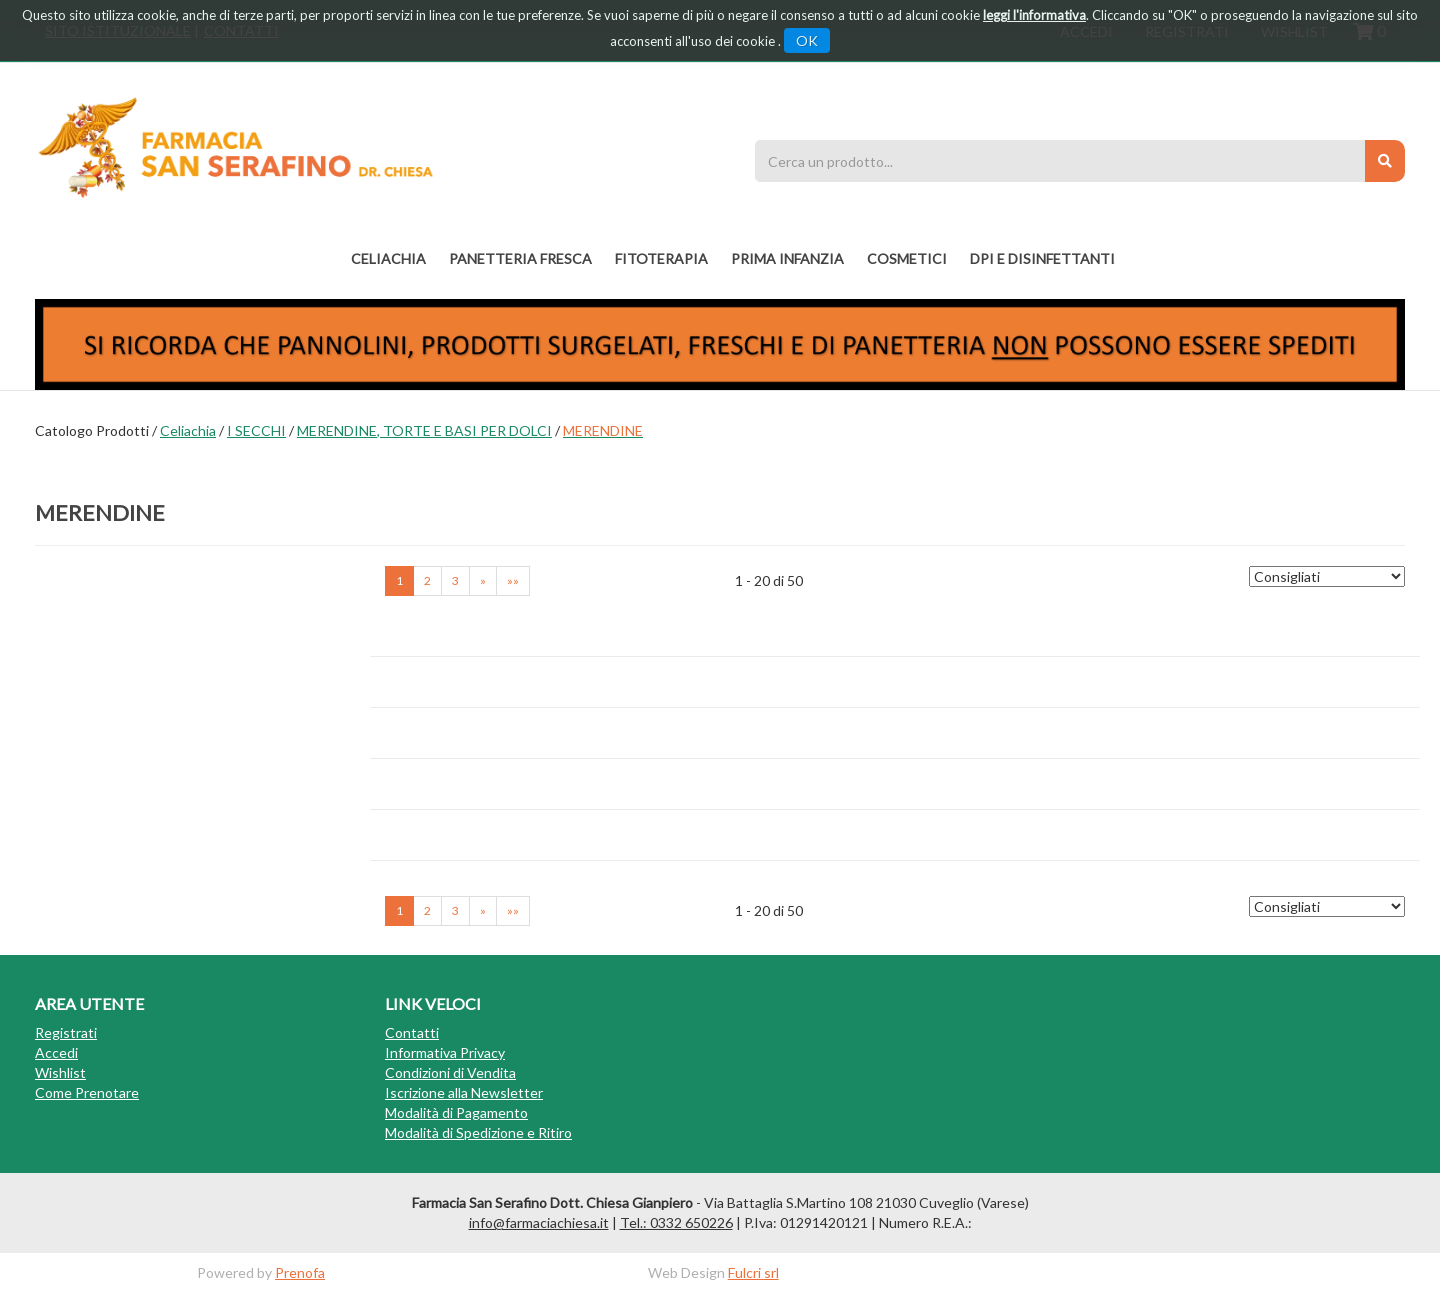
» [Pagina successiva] (483, 580)
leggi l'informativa (1034, 15)
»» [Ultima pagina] (513, 580)
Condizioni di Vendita (450, 1072)
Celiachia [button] (388, 258)
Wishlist (60, 1072)
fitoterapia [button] (661, 258)
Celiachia (188, 430)
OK (807, 40)
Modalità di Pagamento (456, 1112)
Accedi (56, 1052)
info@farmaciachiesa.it (539, 1222)
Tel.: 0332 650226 (676, 1222)
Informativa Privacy (445, 1052)
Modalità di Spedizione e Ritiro (478, 1132)
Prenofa (300, 1272)
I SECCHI (256, 430)
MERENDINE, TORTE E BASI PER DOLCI (424, 430)
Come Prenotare (87, 1092)
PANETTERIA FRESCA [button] (520, 258)
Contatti (412, 1032)
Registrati (66, 1032)
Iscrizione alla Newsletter (464, 1092)
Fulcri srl (753, 1272)
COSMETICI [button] (907, 258)
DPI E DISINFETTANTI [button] (1042, 258)
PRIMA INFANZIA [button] (787, 258)
